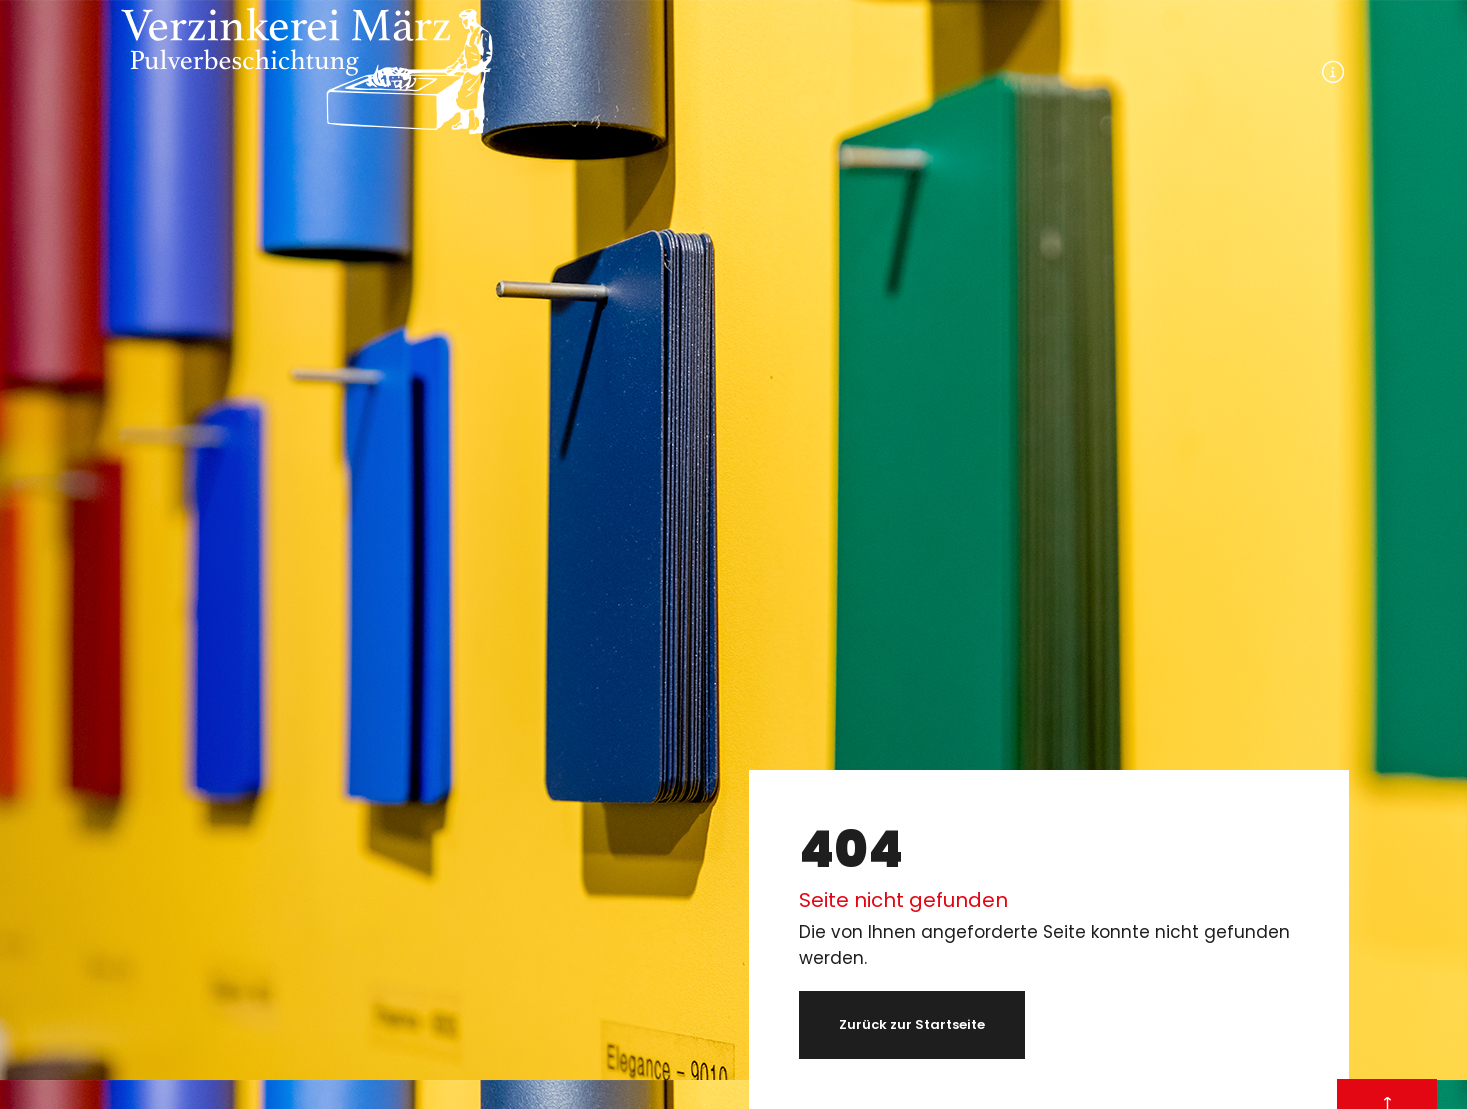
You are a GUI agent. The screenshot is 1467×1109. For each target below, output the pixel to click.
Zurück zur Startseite (912, 1024)
